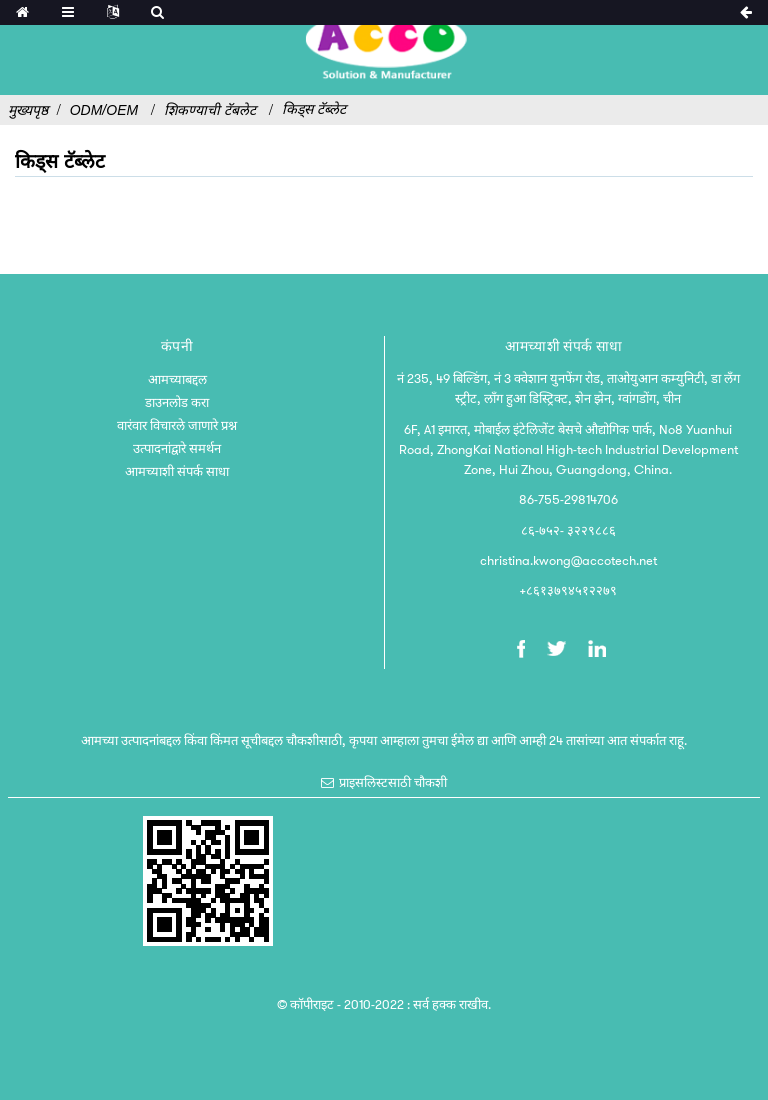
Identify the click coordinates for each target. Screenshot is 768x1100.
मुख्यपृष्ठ (28, 110)
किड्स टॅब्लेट (314, 109)
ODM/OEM (104, 110)
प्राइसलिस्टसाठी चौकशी (393, 782)
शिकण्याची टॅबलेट (210, 110)
